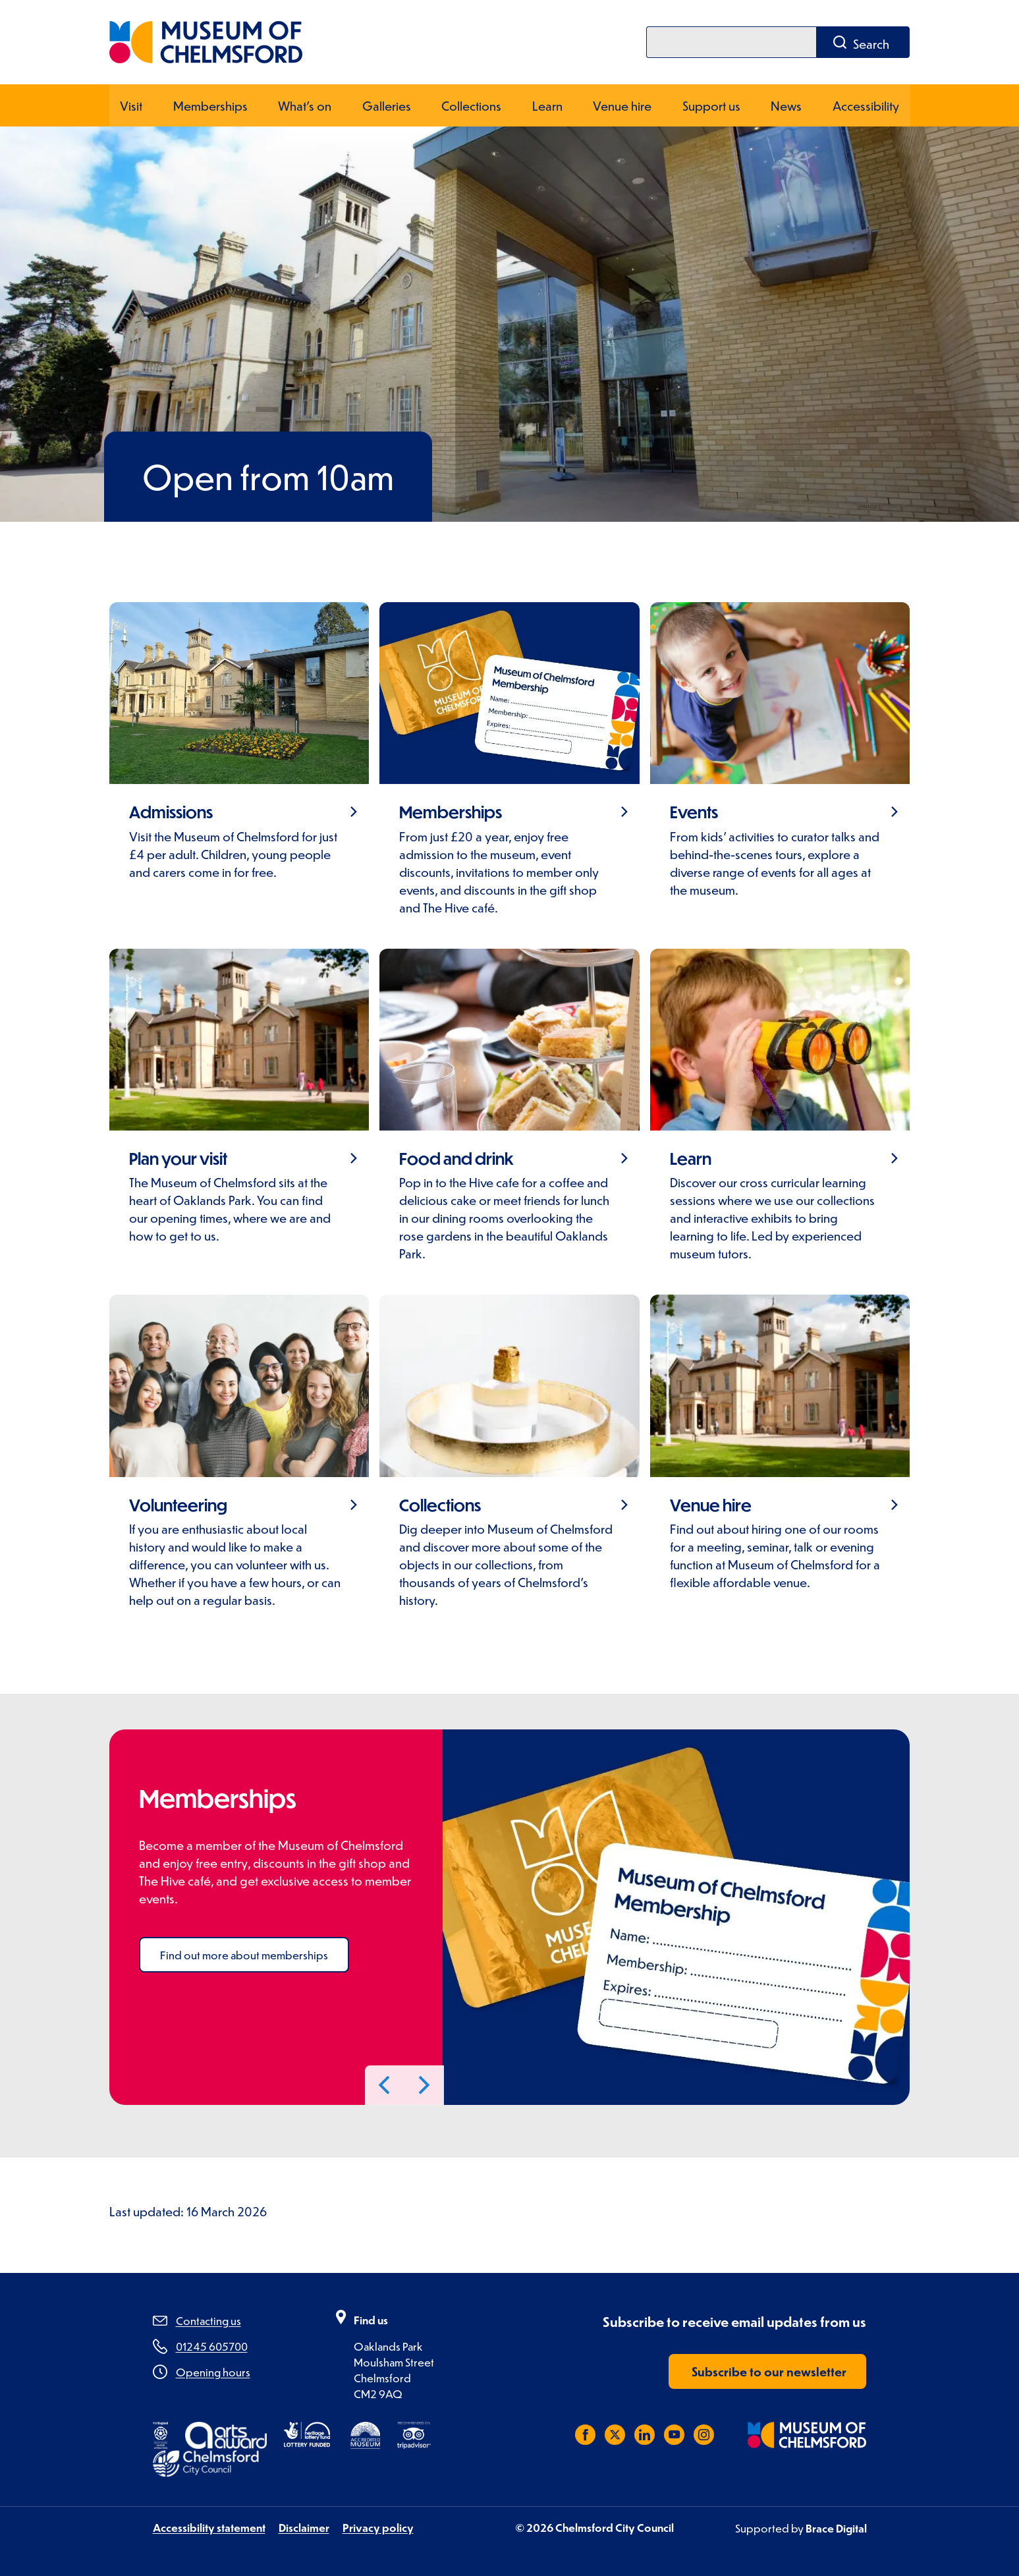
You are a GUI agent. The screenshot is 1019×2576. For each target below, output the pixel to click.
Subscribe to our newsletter (769, 2371)
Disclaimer (304, 2526)
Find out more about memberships (244, 1954)
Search (871, 44)
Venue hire (622, 104)
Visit (131, 104)
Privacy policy (378, 2526)
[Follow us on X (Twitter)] (615, 2434)
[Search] (731, 42)
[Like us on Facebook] (585, 2434)
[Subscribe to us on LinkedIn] (644, 2434)
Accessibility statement (209, 2526)
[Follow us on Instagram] (704, 2434)
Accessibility (866, 104)
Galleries (386, 104)
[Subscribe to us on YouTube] (674, 2434)
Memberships (210, 104)
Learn (547, 104)
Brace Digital (836, 2527)
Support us (711, 104)
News (786, 104)
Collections (471, 104)
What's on (304, 104)
